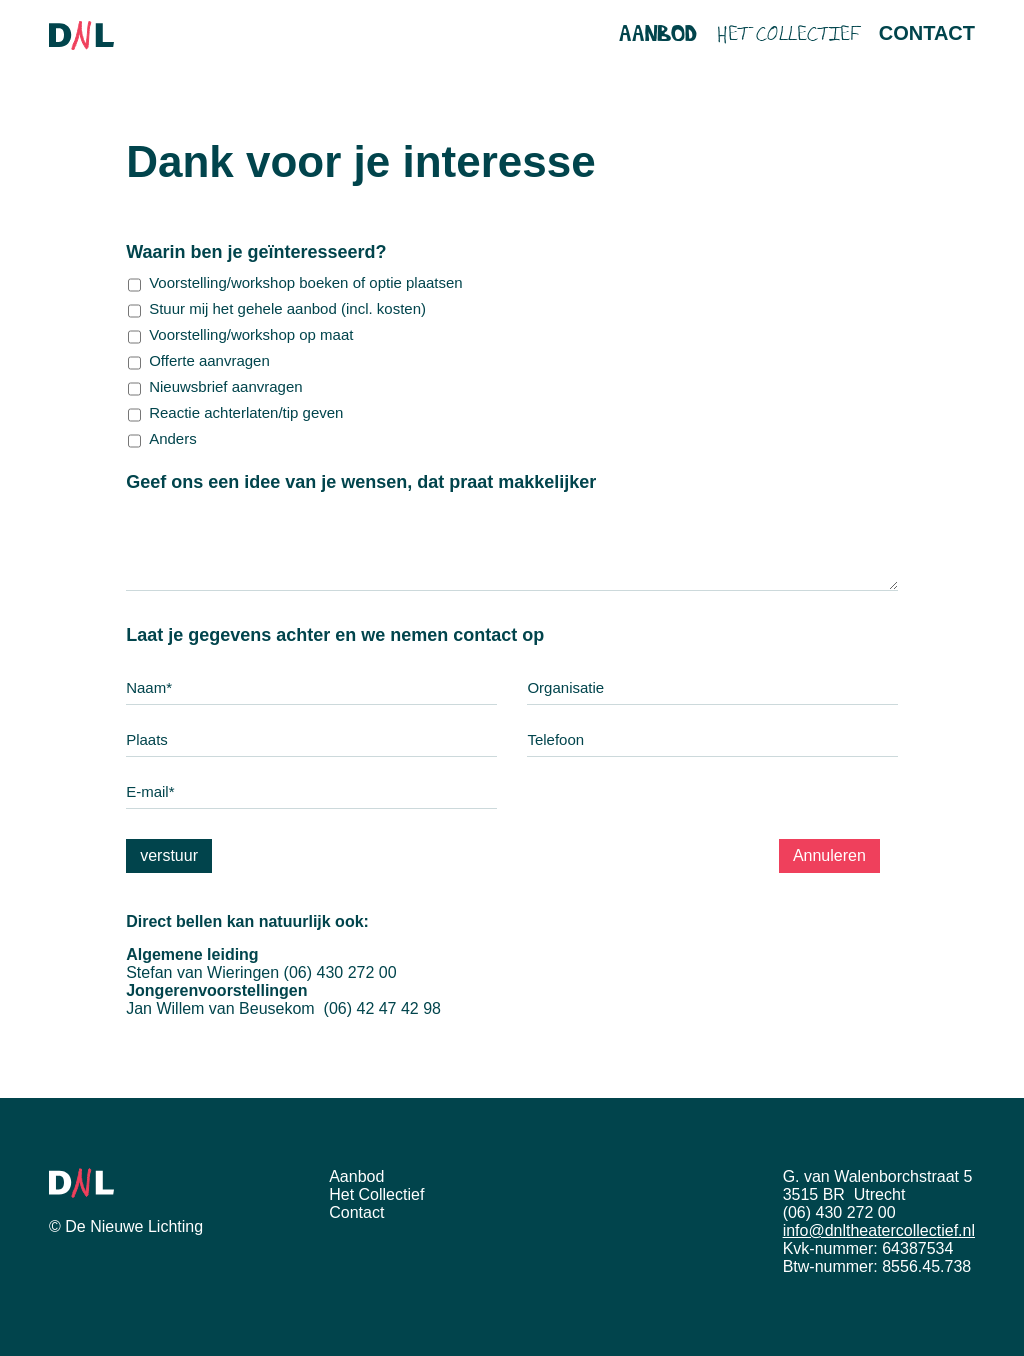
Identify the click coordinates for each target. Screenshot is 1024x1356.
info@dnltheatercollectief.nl (879, 1230)
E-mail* (150, 792)
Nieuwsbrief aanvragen (225, 387)
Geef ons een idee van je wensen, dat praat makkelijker (407, 482)
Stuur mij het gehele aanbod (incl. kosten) (287, 309)
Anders (173, 439)
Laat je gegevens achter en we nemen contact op (381, 635)
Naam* (149, 688)
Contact (927, 33)
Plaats (147, 740)
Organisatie (565, 688)
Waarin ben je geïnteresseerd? (302, 252)
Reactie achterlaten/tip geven (246, 413)
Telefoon (555, 740)
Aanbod (658, 35)
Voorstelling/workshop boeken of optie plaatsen (306, 283)
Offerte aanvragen (209, 361)
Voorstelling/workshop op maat (251, 335)
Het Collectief (788, 36)
